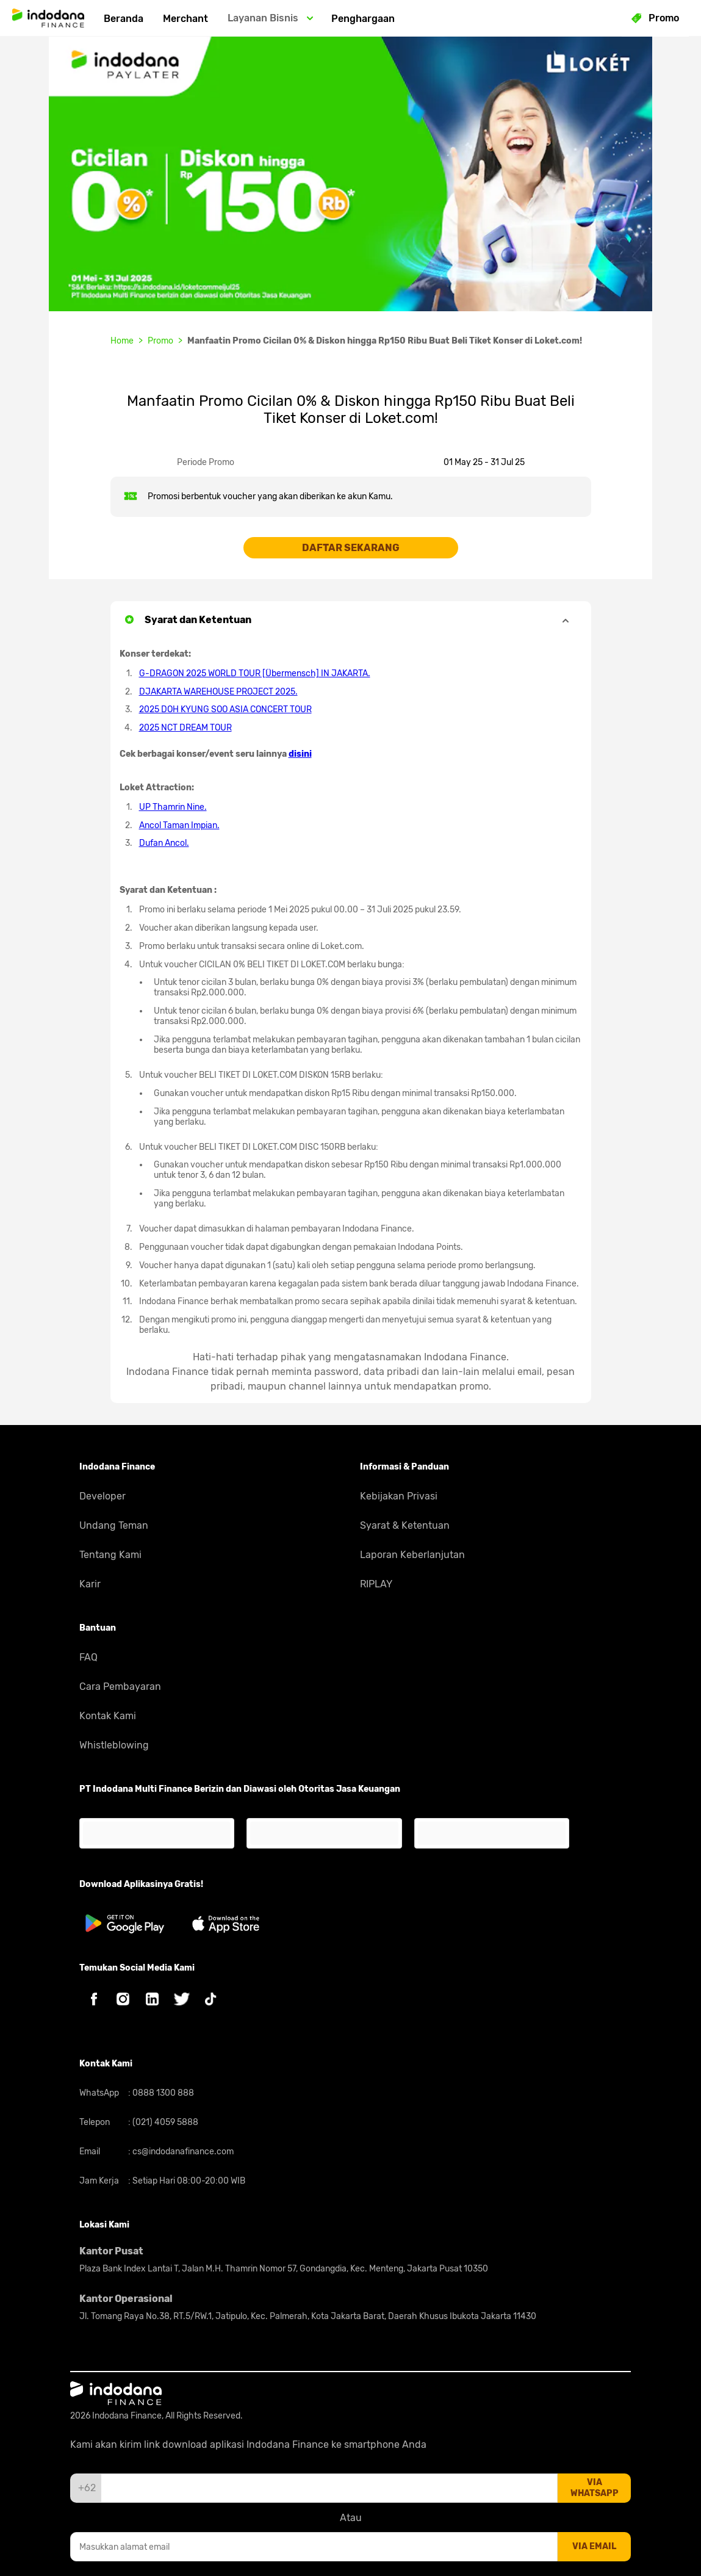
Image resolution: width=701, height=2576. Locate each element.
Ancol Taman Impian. (179, 825)
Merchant (185, 18)
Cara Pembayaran (120, 1686)
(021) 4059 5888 (164, 2122)
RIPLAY (376, 1584)
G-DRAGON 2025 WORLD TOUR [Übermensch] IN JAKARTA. (254, 673)
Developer (102, 1496)
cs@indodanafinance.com (182, 2151)
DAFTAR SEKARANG (351, 548)
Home (122, 341)
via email (594, 2546)
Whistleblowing (114, 1745)
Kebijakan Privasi (398, 1496)
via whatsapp (594, 2487)
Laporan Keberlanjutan (412, 1554)
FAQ (88, 1657)
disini (300, 754)
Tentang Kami (110, 1554)
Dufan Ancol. (164, 843)
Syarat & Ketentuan (405, 1525)
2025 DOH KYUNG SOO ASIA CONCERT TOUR (225, 709)
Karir (90, 1584)
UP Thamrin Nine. (173, 807)
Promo (160, 341)
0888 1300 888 (162, 2093)
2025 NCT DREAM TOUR (185, 728)
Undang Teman (113, 1525)
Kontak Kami (107, 1716)
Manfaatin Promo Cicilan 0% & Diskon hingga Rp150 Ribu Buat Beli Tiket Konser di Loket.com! (384, 341)
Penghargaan (363, 18)
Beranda (123, 18)
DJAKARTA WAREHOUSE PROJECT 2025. (218, 692)
